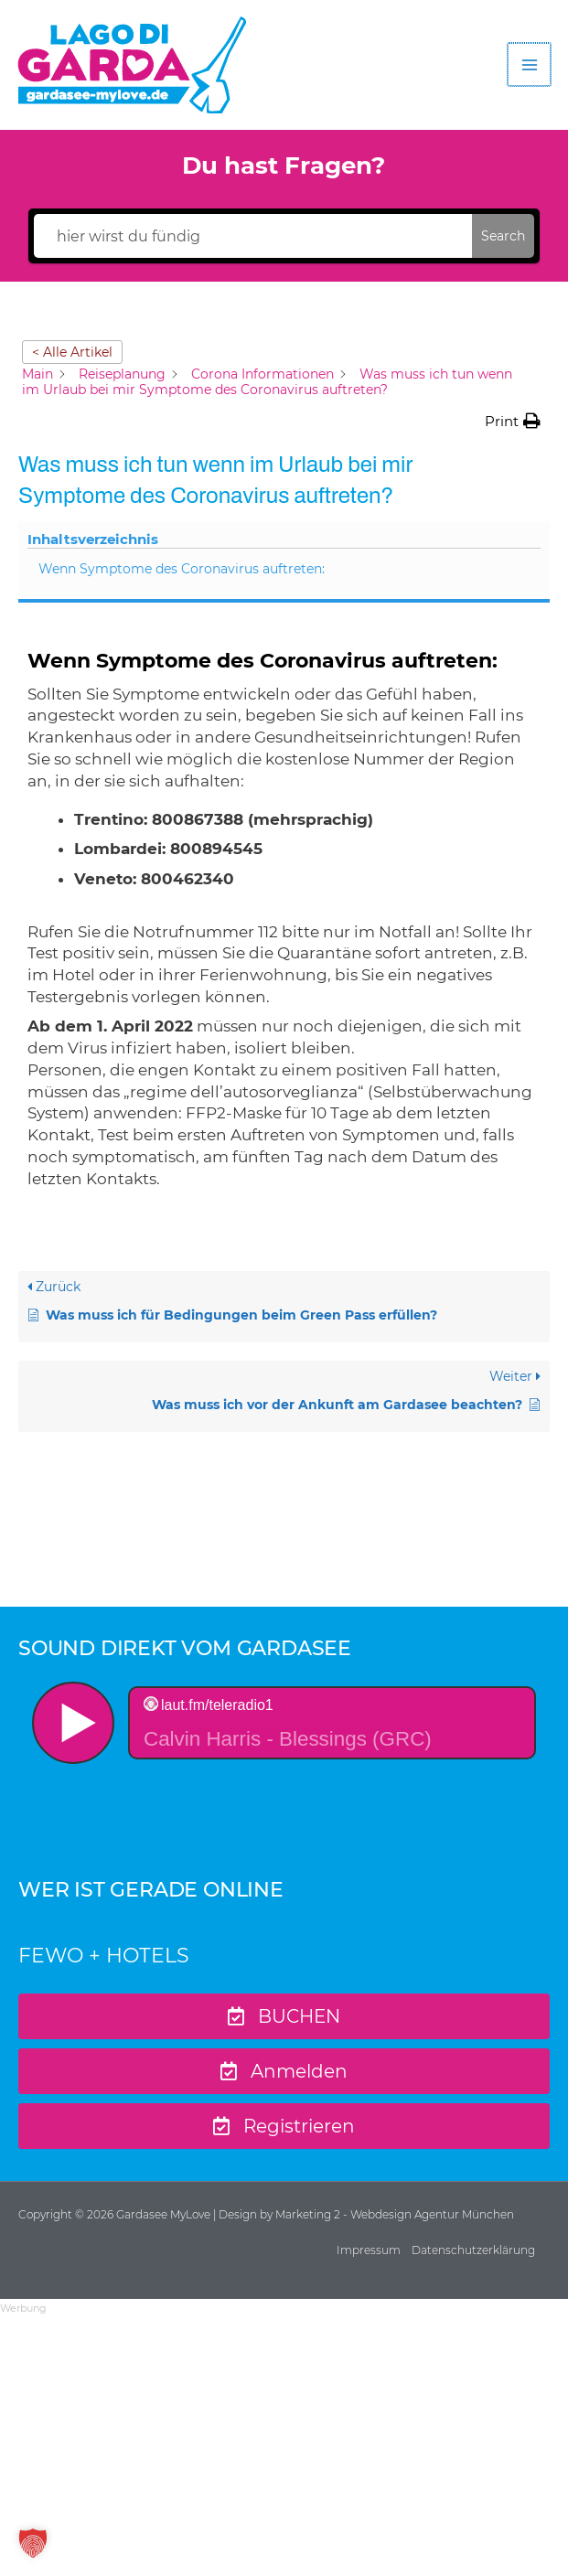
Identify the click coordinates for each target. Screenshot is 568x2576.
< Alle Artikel (72, 352)
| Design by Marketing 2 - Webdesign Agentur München (363, 2214)
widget (284, 1759)
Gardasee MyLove (164, 2214)
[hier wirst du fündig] (253, 236)
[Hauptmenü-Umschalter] (530, 65)
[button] (513, 422)
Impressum (369, 2250)
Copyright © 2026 (67, 2214)
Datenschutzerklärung (473, 2250)
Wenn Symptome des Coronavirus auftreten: (181, 569)
